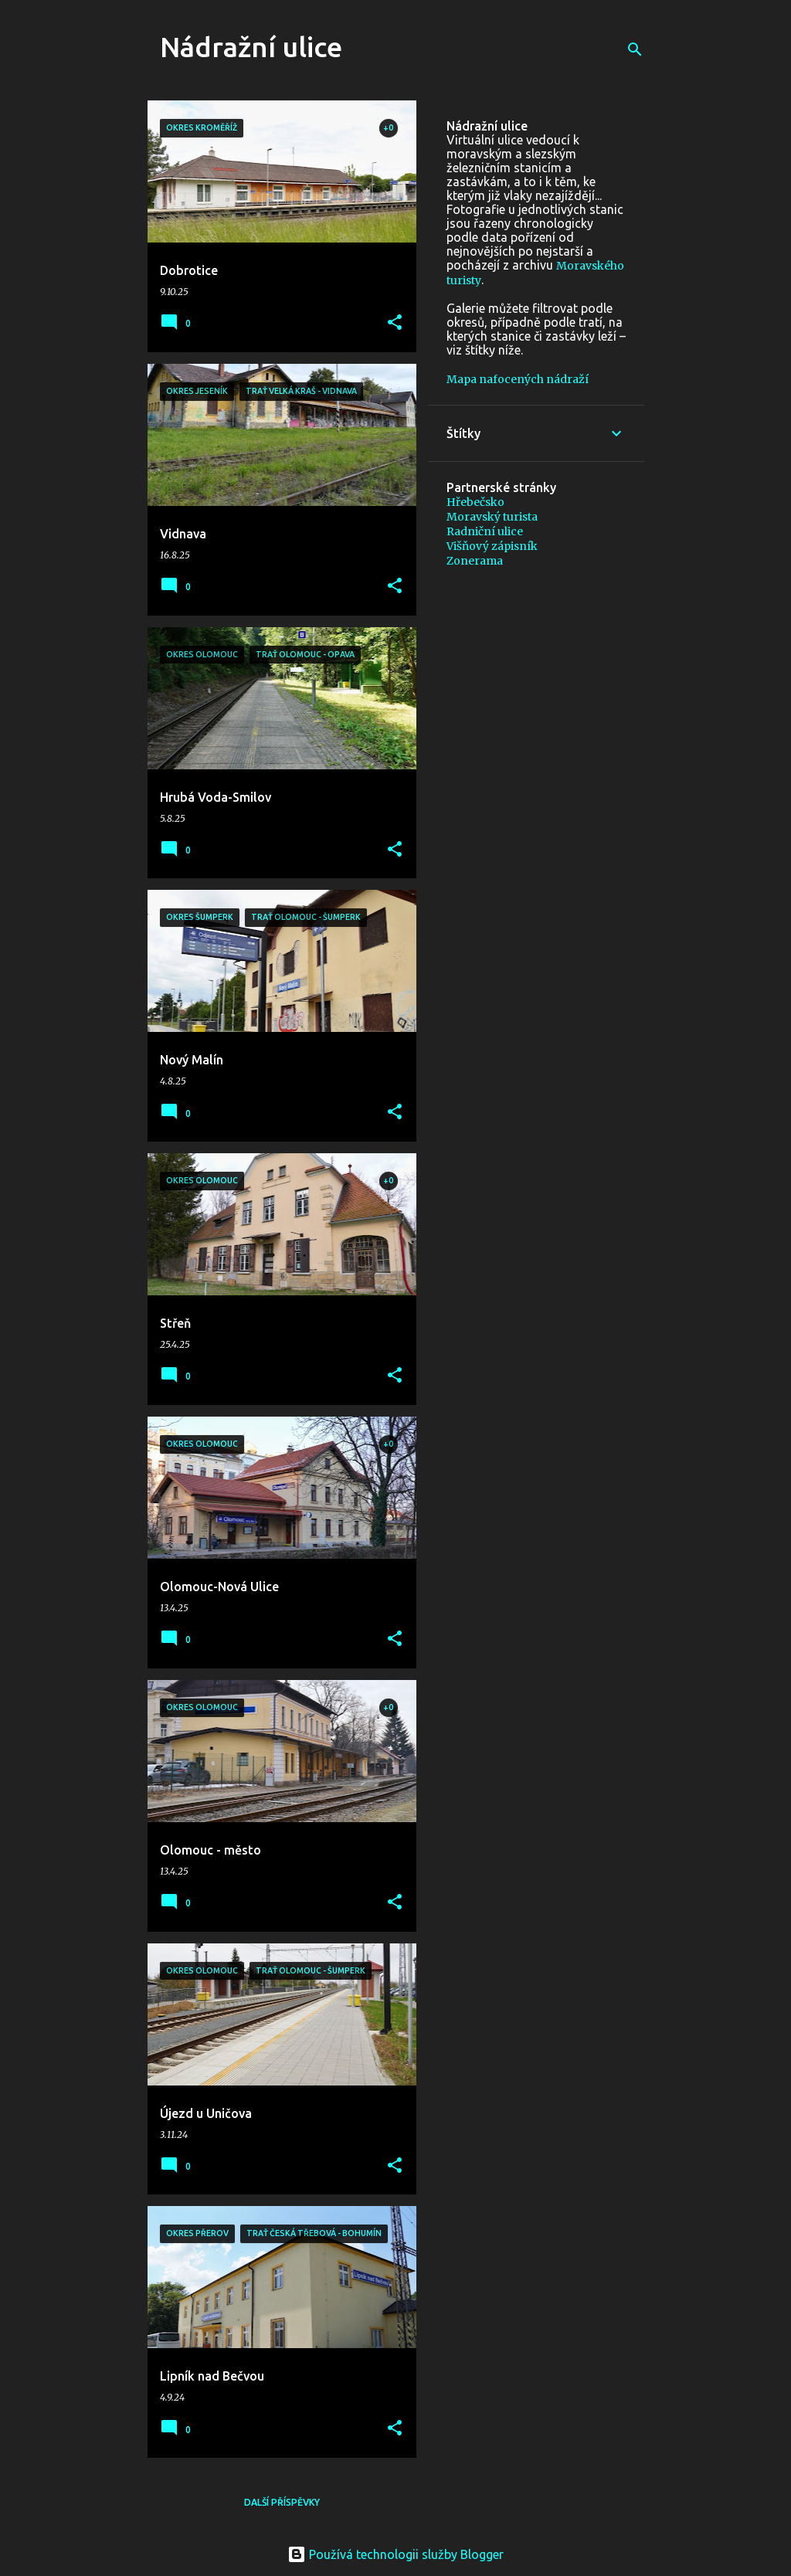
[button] (394, 323)
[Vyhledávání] (635, 49)
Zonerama (474, 561)
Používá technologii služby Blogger (395, 2554)
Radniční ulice (484, 531)
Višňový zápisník (492, 546)
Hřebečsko (475, 502)
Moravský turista (492, 517)
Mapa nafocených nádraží (517, 379)
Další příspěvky (282, 2502)
